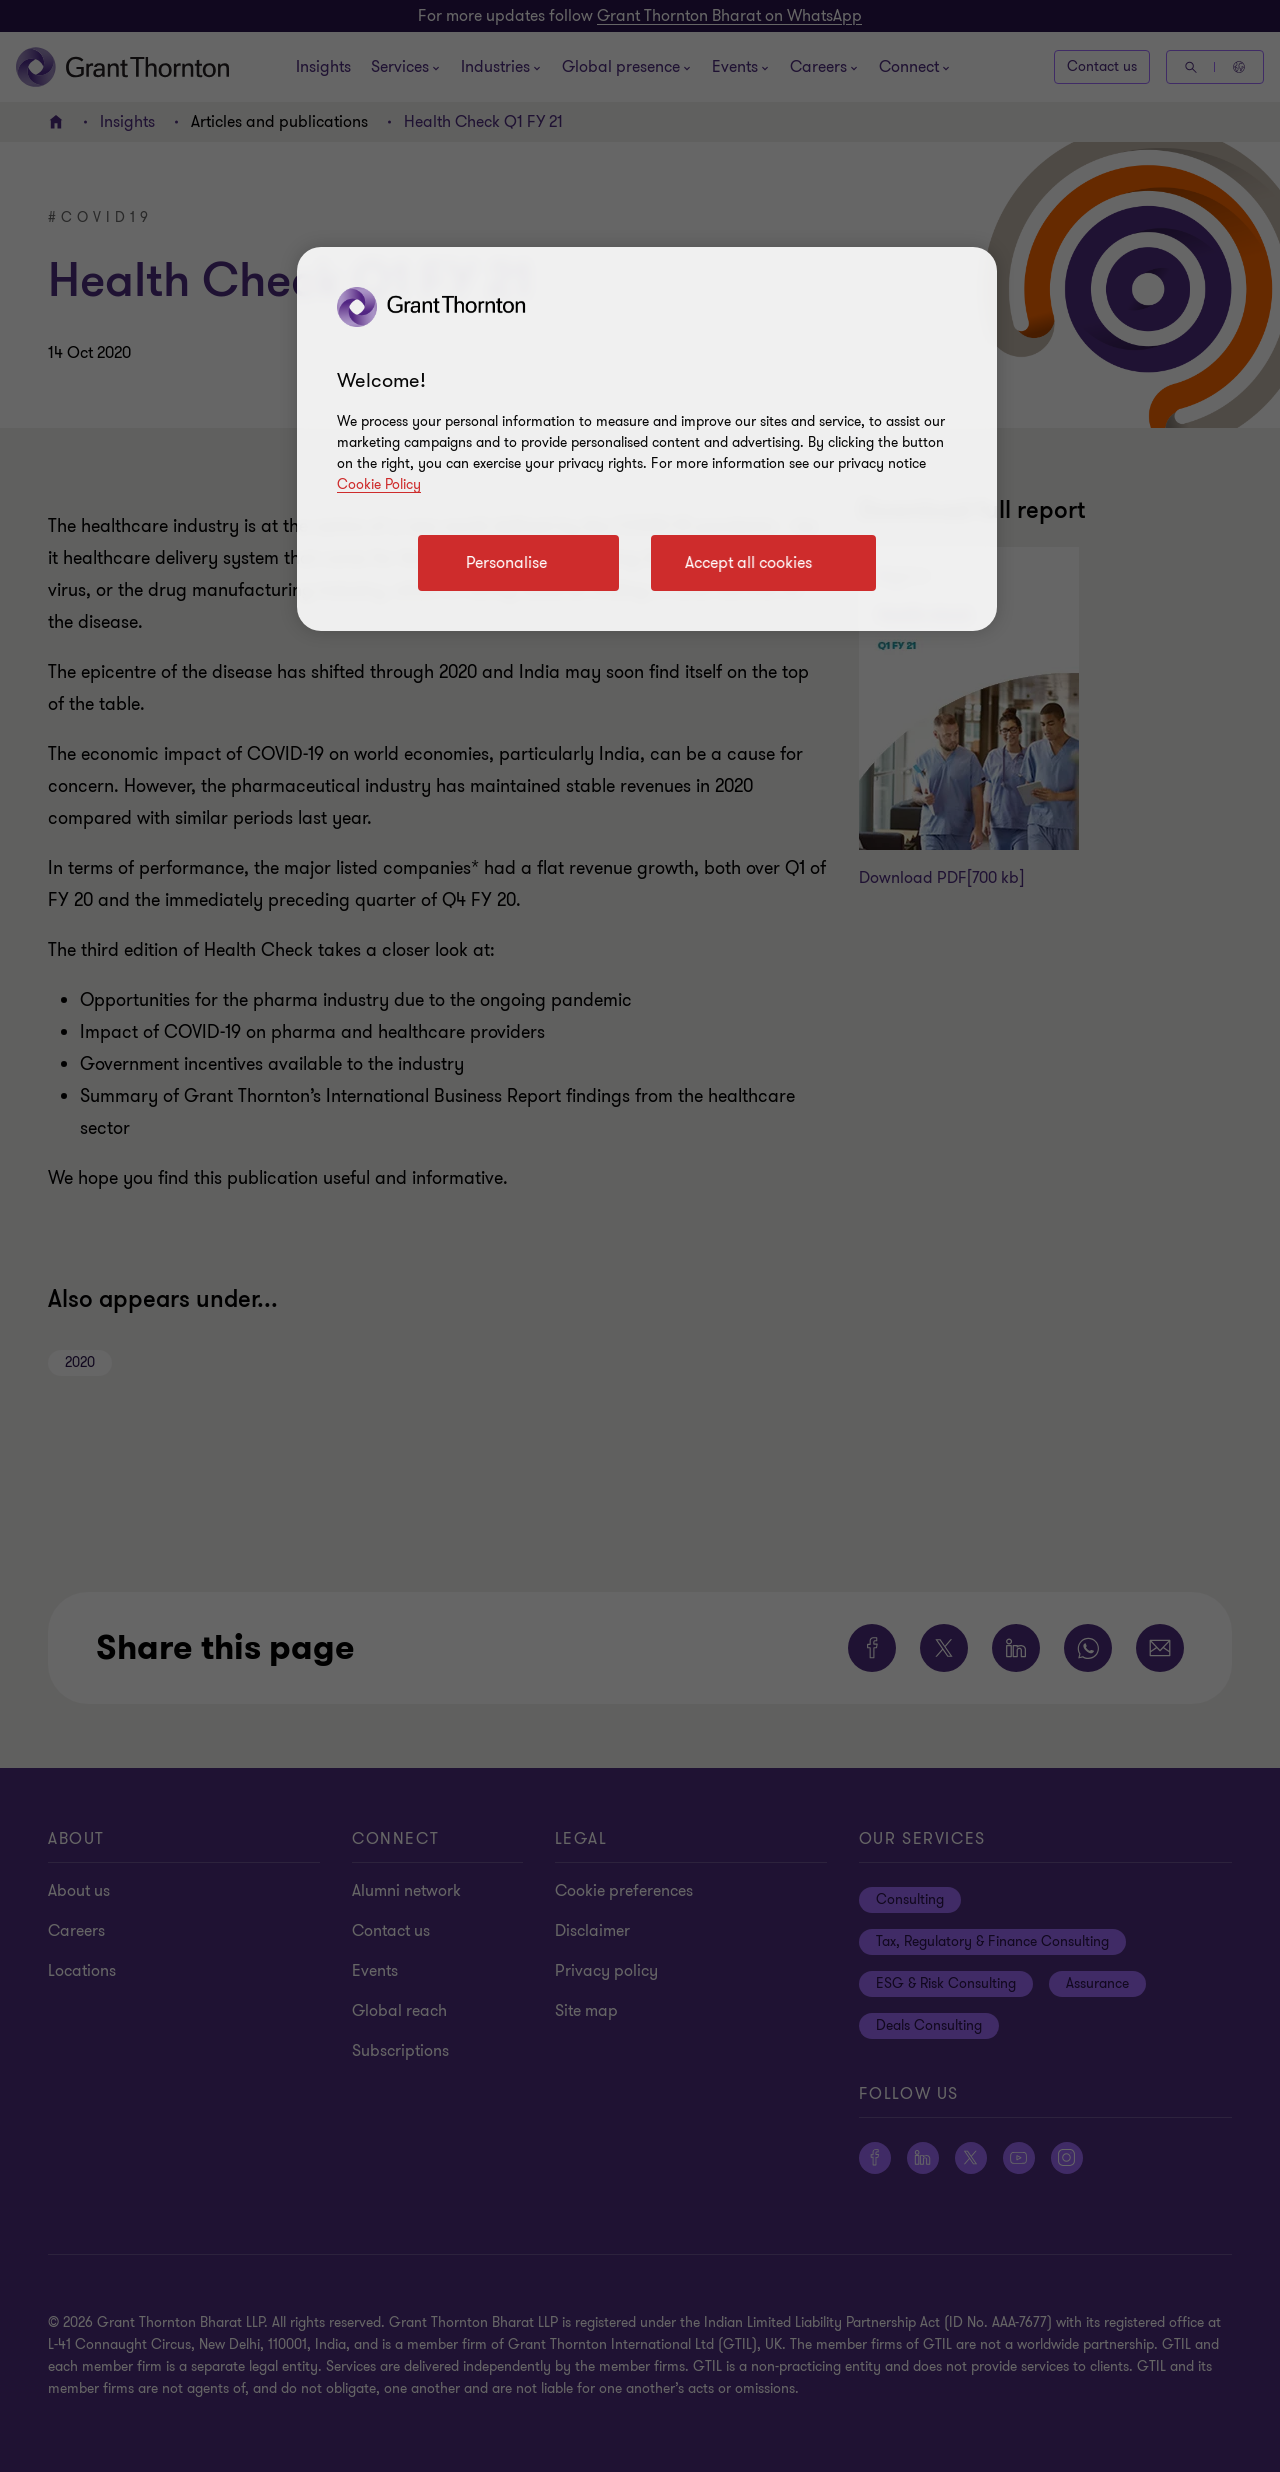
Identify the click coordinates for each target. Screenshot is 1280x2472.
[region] (647, 439)
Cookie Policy (379, 484)
